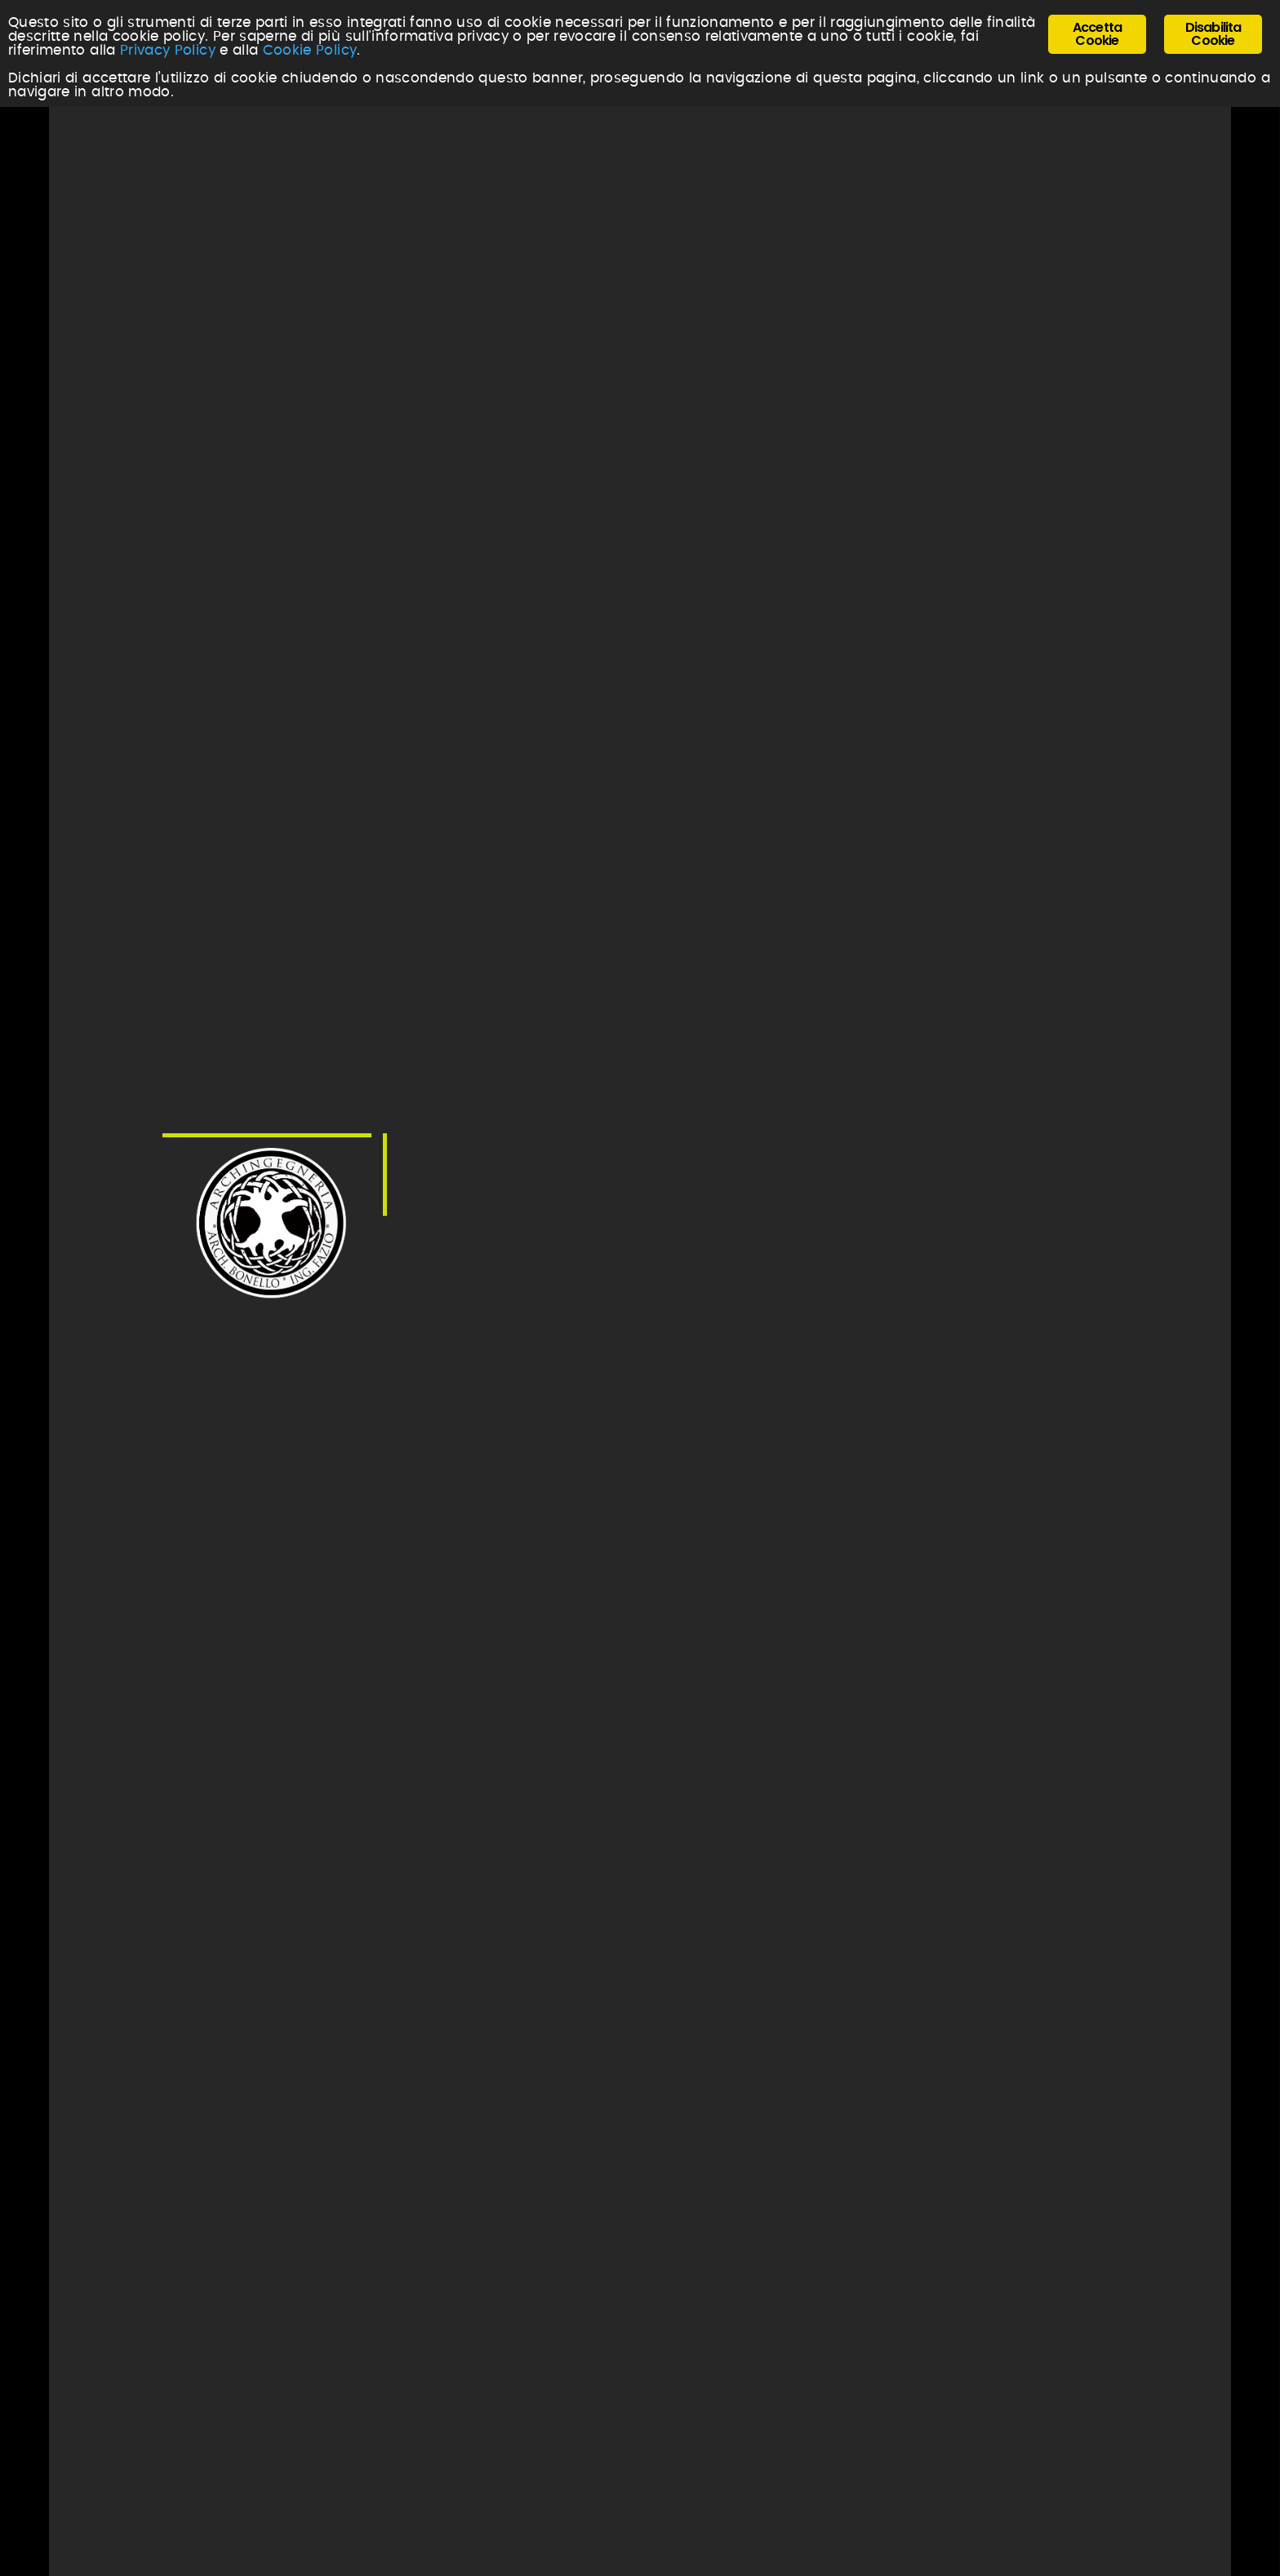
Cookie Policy (310, 50)
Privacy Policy (168, 50)
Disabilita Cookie (1213, 34)
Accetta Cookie (1097, 34)
